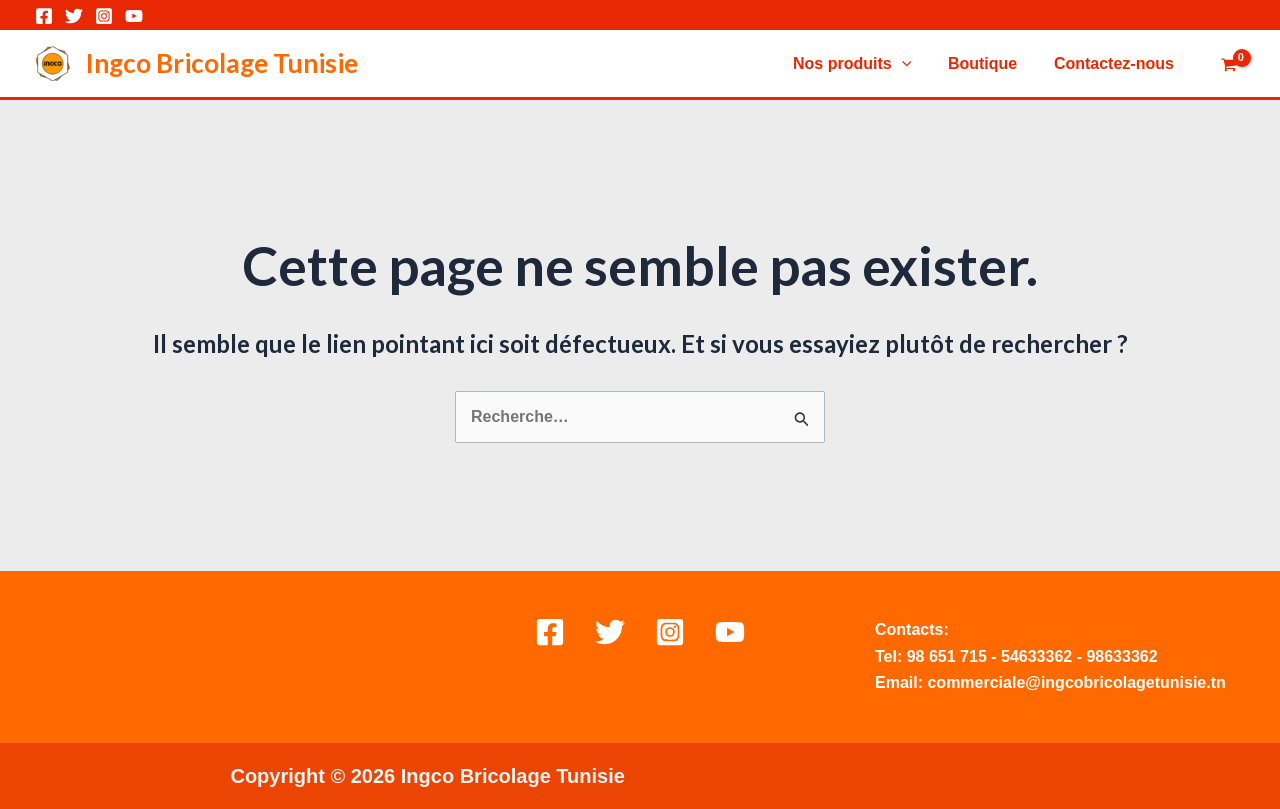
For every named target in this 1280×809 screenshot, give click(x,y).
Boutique (989, 63)
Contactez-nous (1116, 63)
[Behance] (730, 632)
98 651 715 (947, 656)
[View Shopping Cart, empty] (1228, 66)
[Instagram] (104, 16)
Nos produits (864, 64)
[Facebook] (44, 16)
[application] (913, 64)
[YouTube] (134, 16)
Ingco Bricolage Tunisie (222, 63)
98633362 (1121, 656)
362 (1059, 656)
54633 (1023, 656)
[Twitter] (74, 16)
